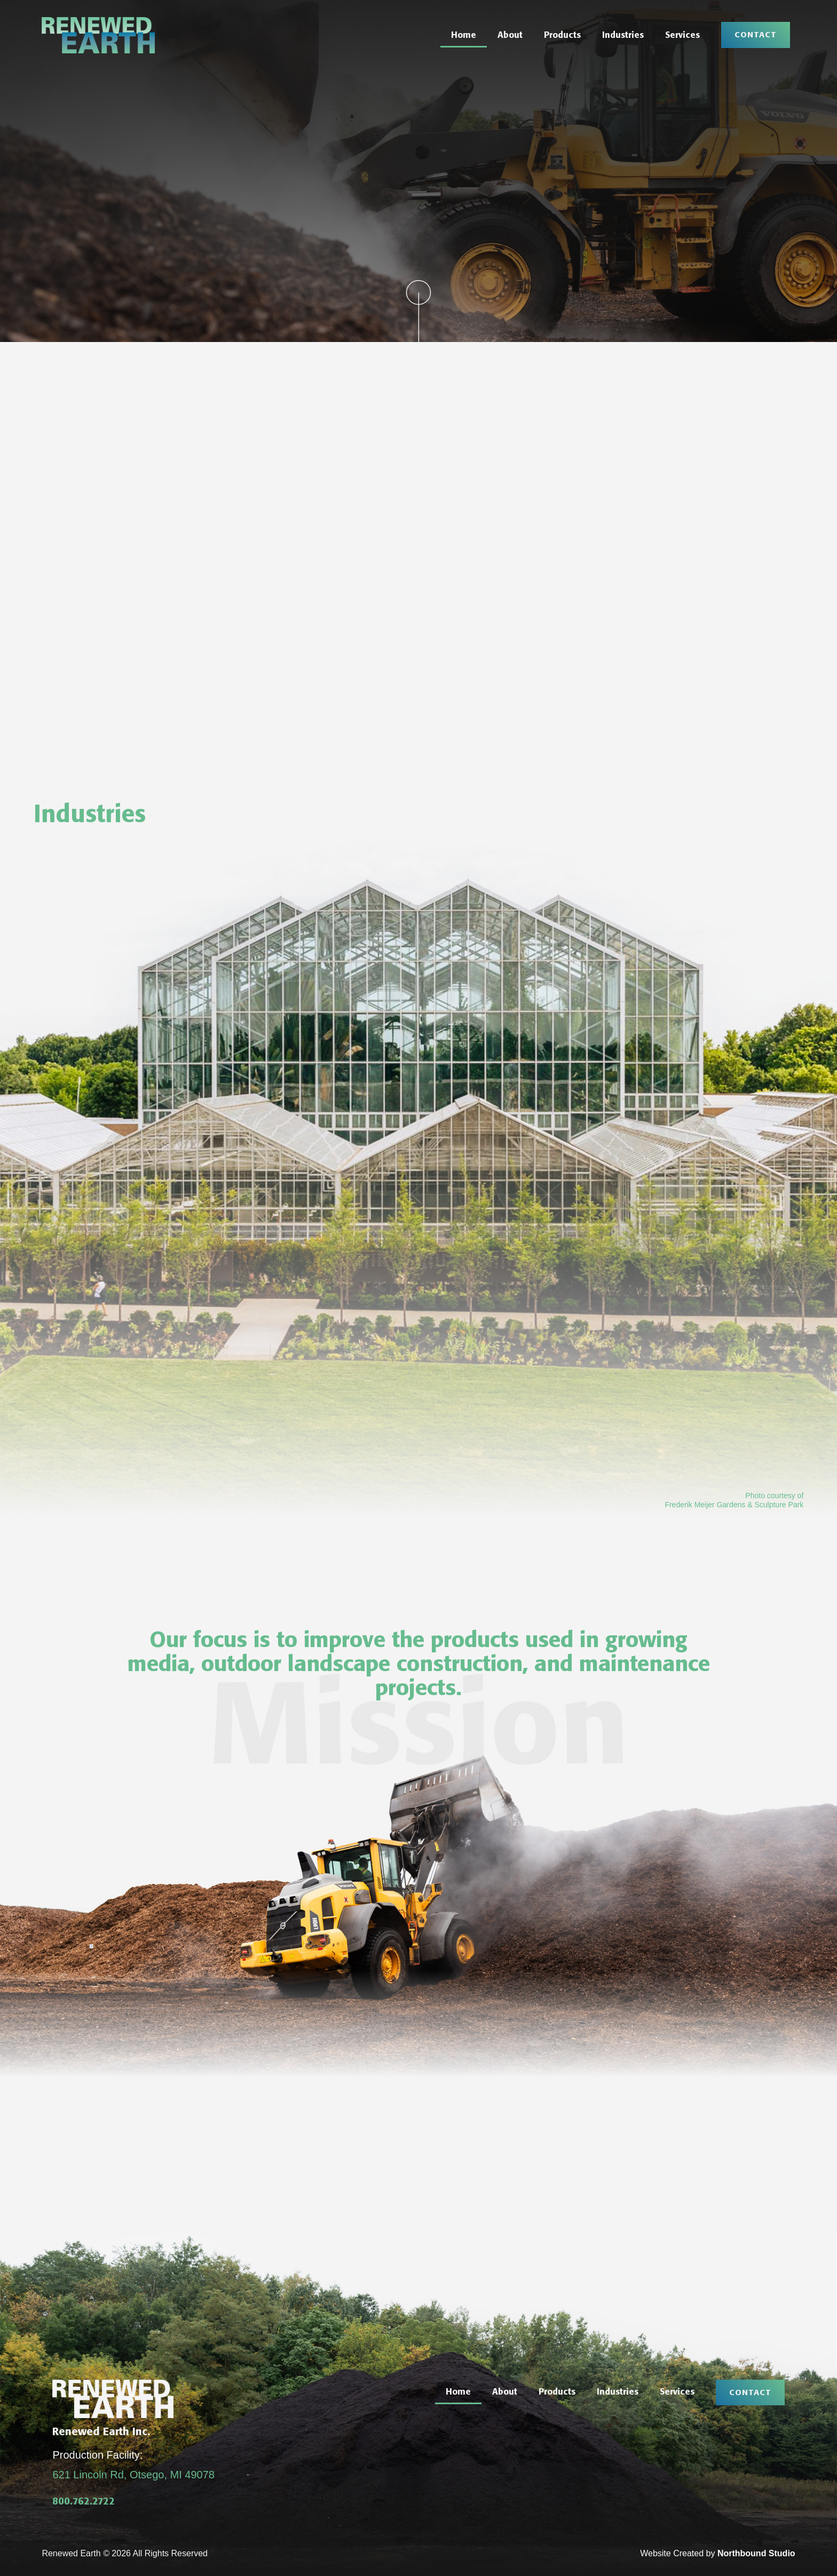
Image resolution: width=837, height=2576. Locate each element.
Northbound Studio (756, 2553)
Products (562, 35)
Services (682, 35)
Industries (623, 35)
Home (463, 35)
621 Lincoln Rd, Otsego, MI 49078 (133, 2474)
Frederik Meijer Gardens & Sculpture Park (734, 1504)
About (510, 35)
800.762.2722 (83, 2501)
